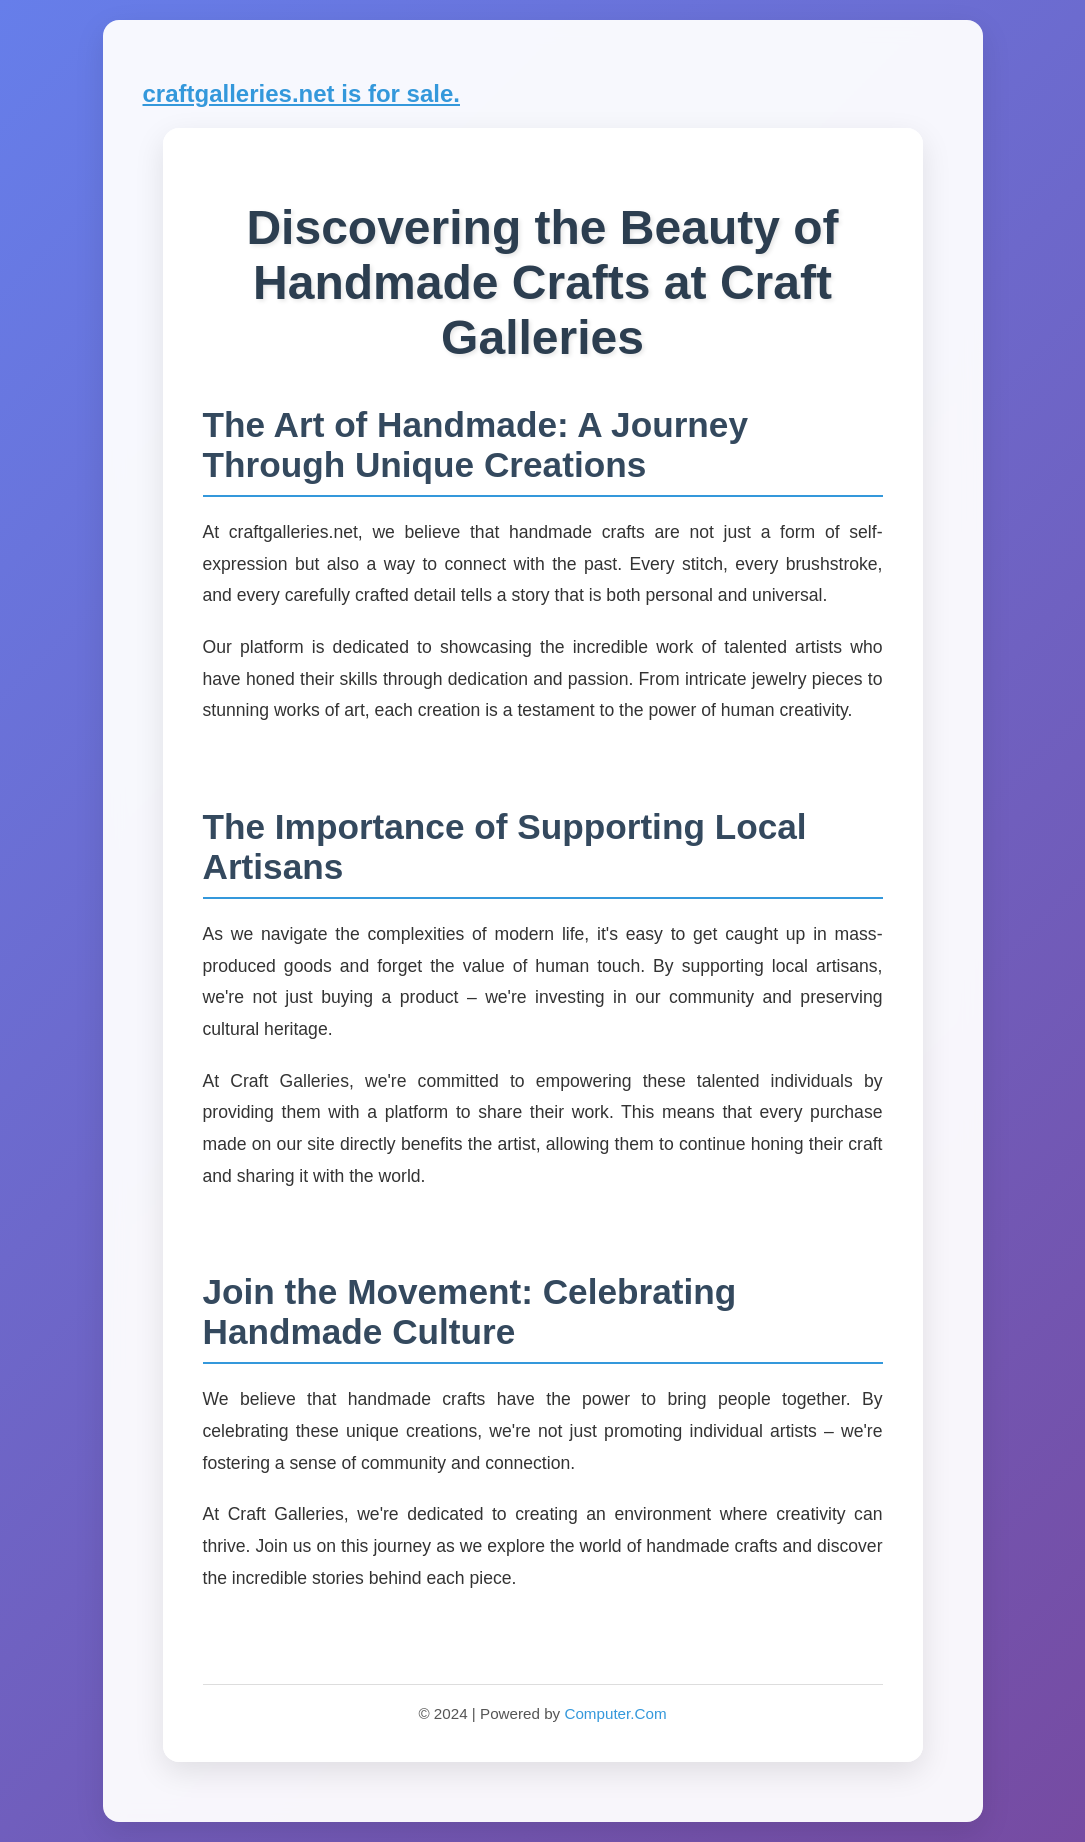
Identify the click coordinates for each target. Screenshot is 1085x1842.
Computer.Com (615, 1713)
